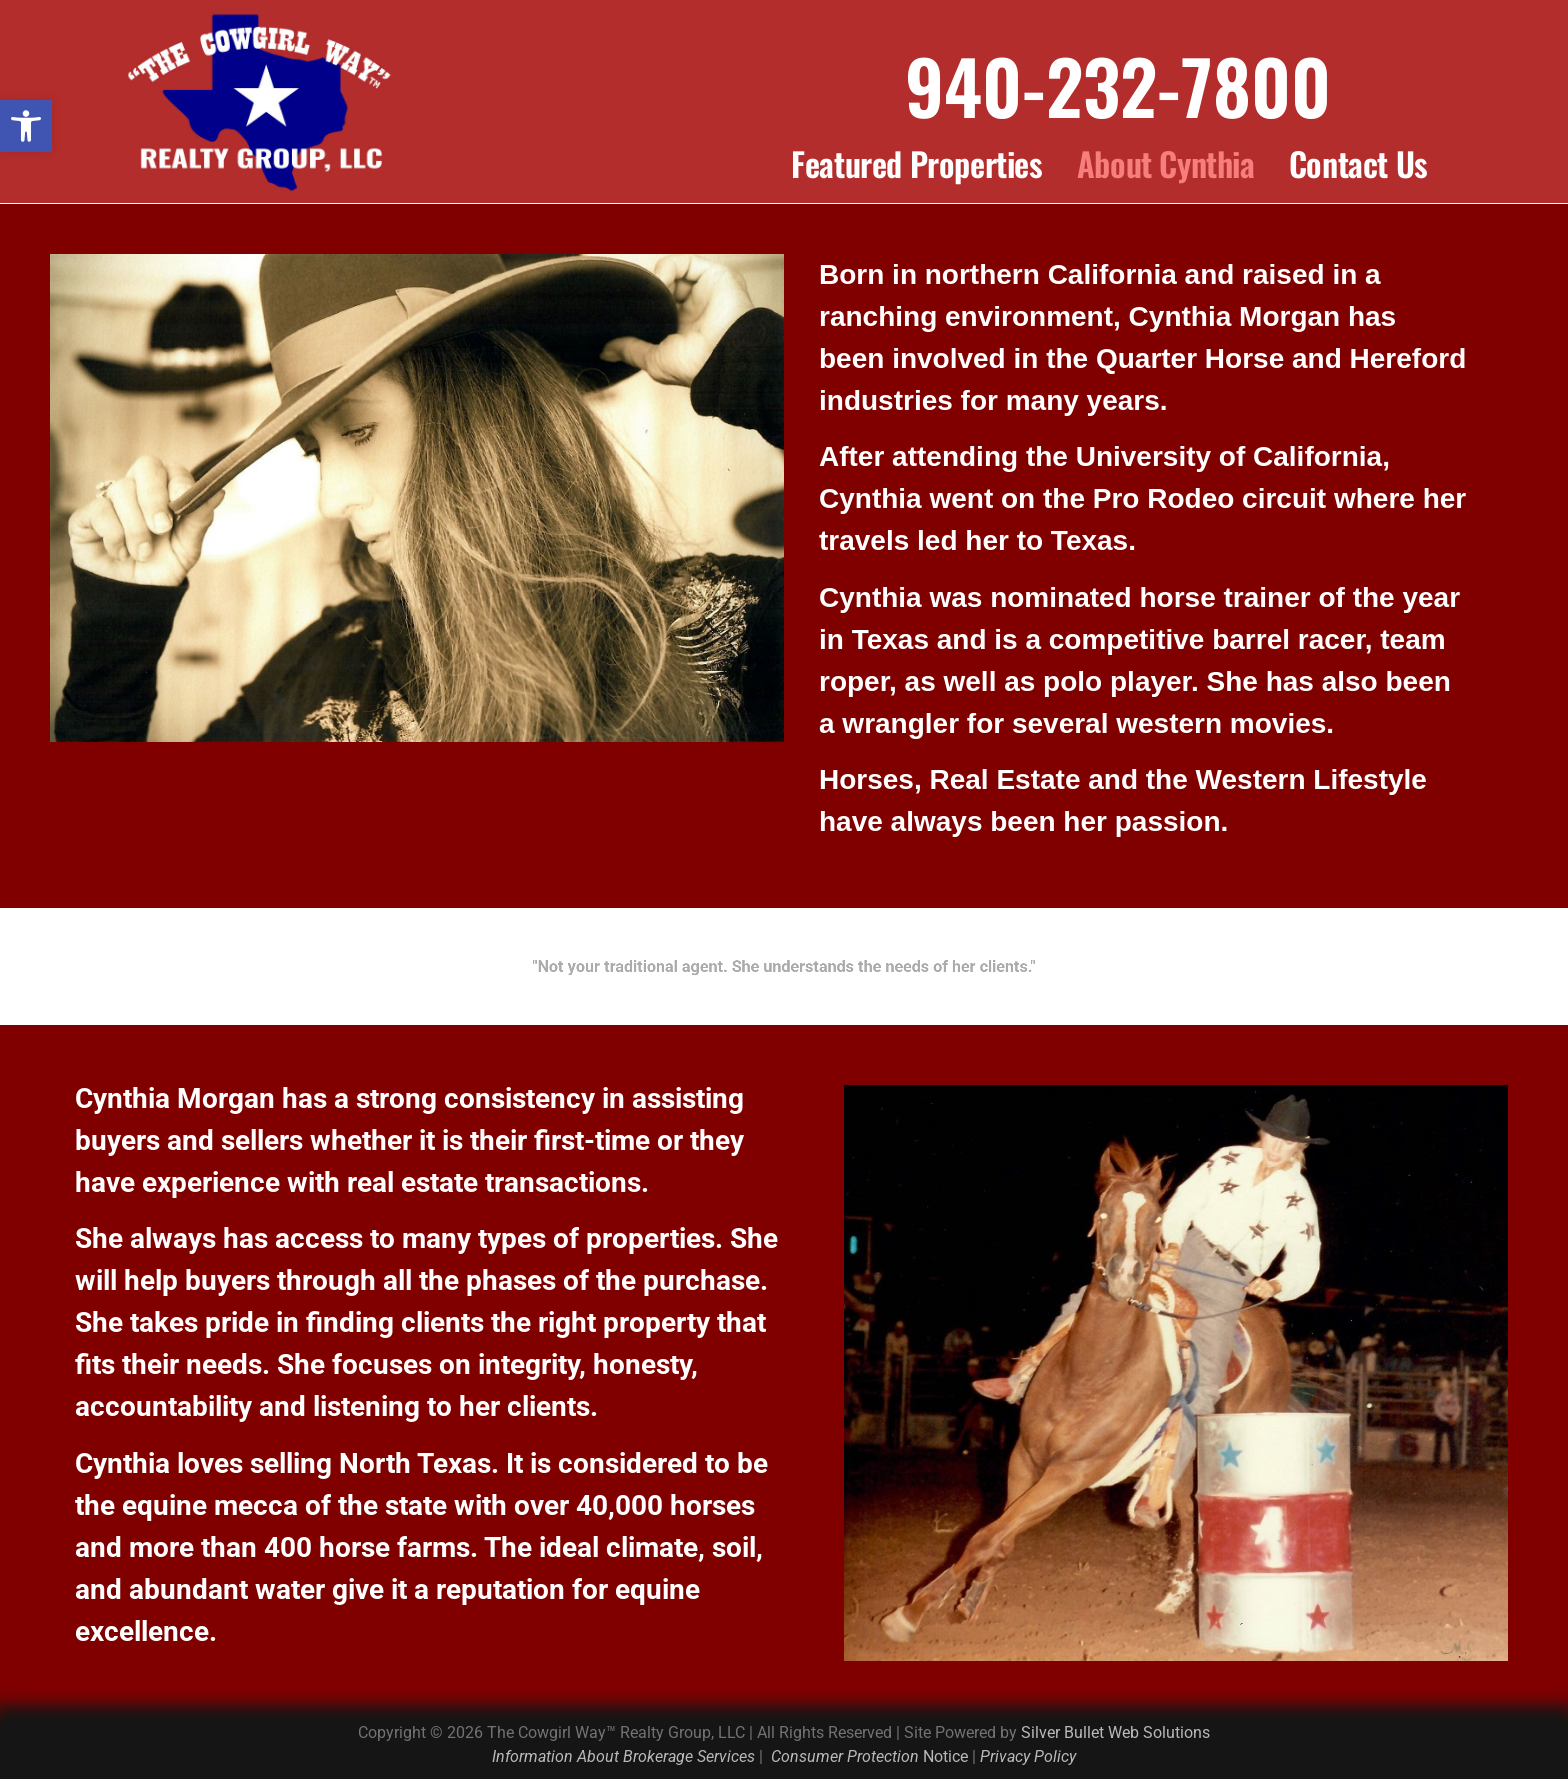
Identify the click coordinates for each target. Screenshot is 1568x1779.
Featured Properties (916, 164)
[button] (26, 126)
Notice (869, 1756)
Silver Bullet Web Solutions (1115, 1732)
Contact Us (1358, 164)
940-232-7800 (1118, 84)
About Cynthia (1166, 164)
